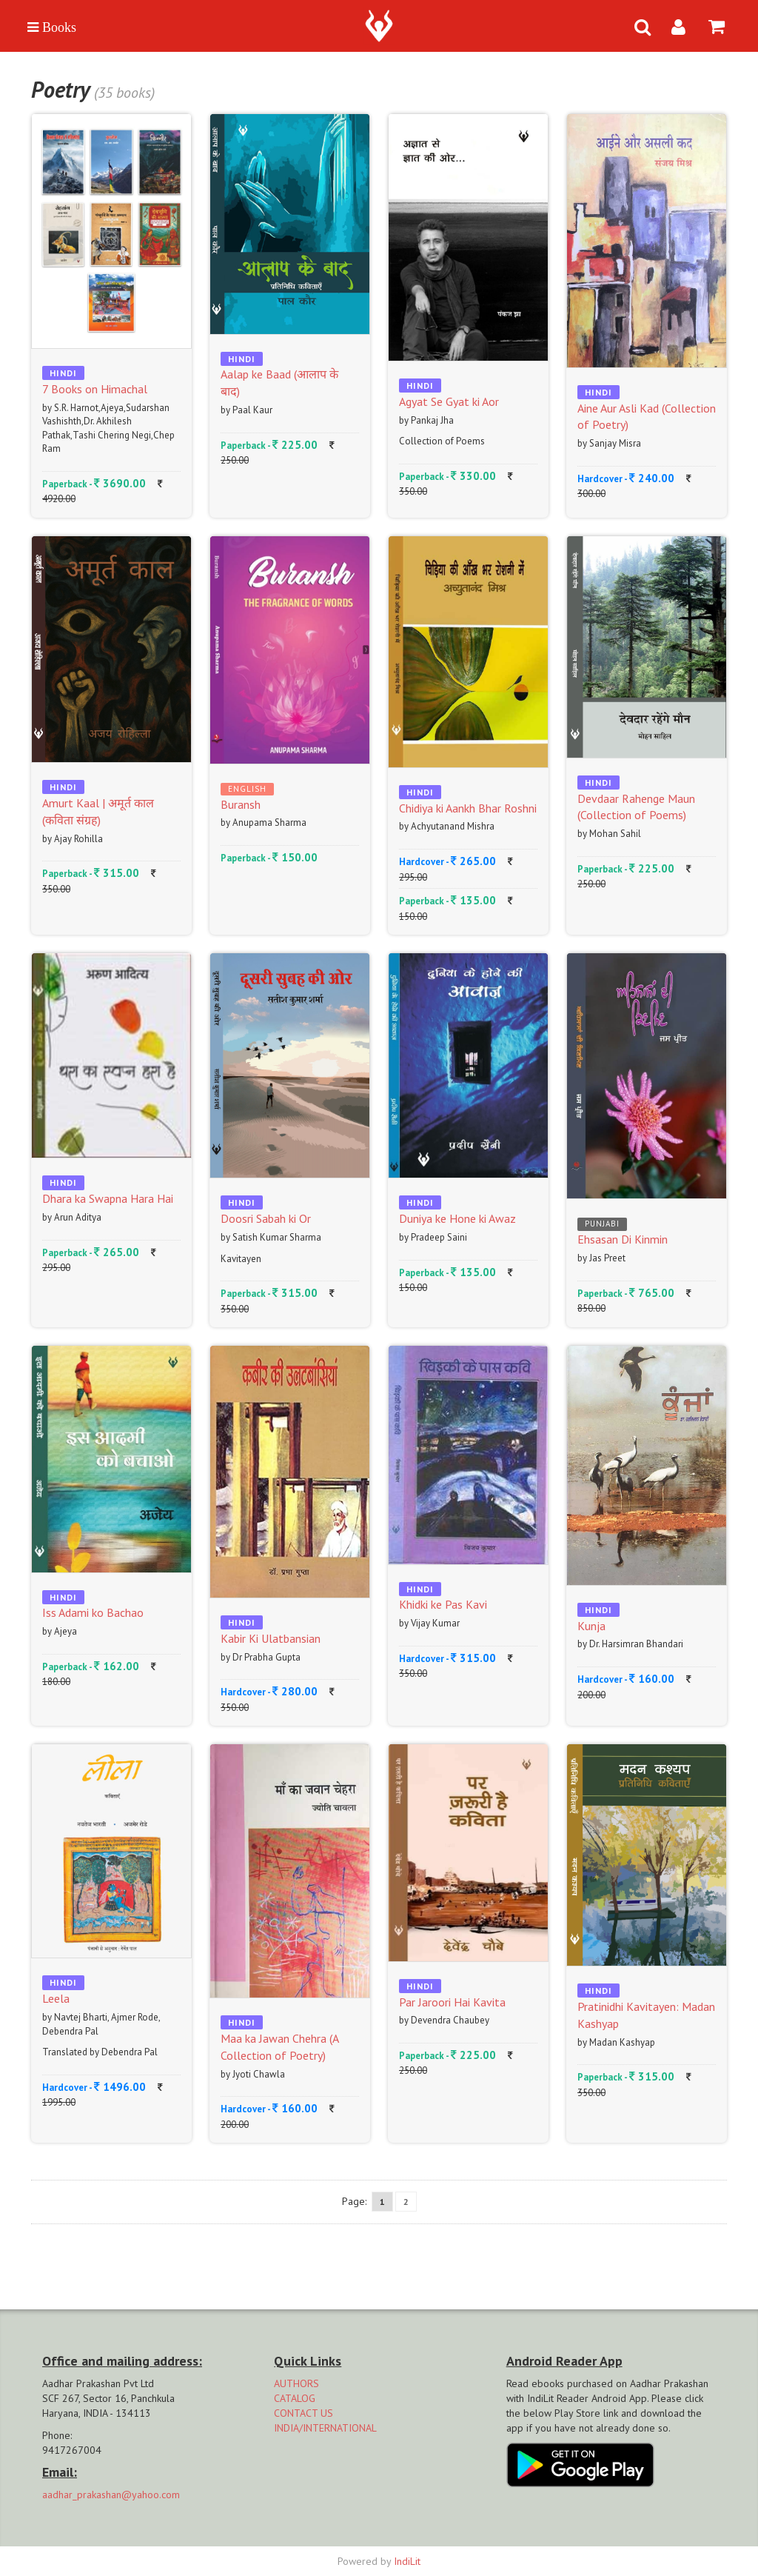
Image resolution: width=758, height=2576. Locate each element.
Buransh (241, 804)
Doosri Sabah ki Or (266, 1218)
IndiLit (407, 2561)
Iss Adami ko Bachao (93, 1612)
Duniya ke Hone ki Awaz (457, 1218)
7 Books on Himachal (94, 388)
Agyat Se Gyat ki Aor (449, 401)
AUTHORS (296, 2383)
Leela (56, 1998)
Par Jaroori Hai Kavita (452, 2002)
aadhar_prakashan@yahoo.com (111, 2494)
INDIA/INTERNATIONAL (325, 2428)
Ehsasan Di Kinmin (622, 1239)
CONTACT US (303, 2413)
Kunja (591, 1625)
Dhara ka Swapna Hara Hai (107, 1198)
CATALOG (294, 2398)
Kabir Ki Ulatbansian (271, 1638)
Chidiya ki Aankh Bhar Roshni (468, 808)
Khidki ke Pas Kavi (443, 1604)
